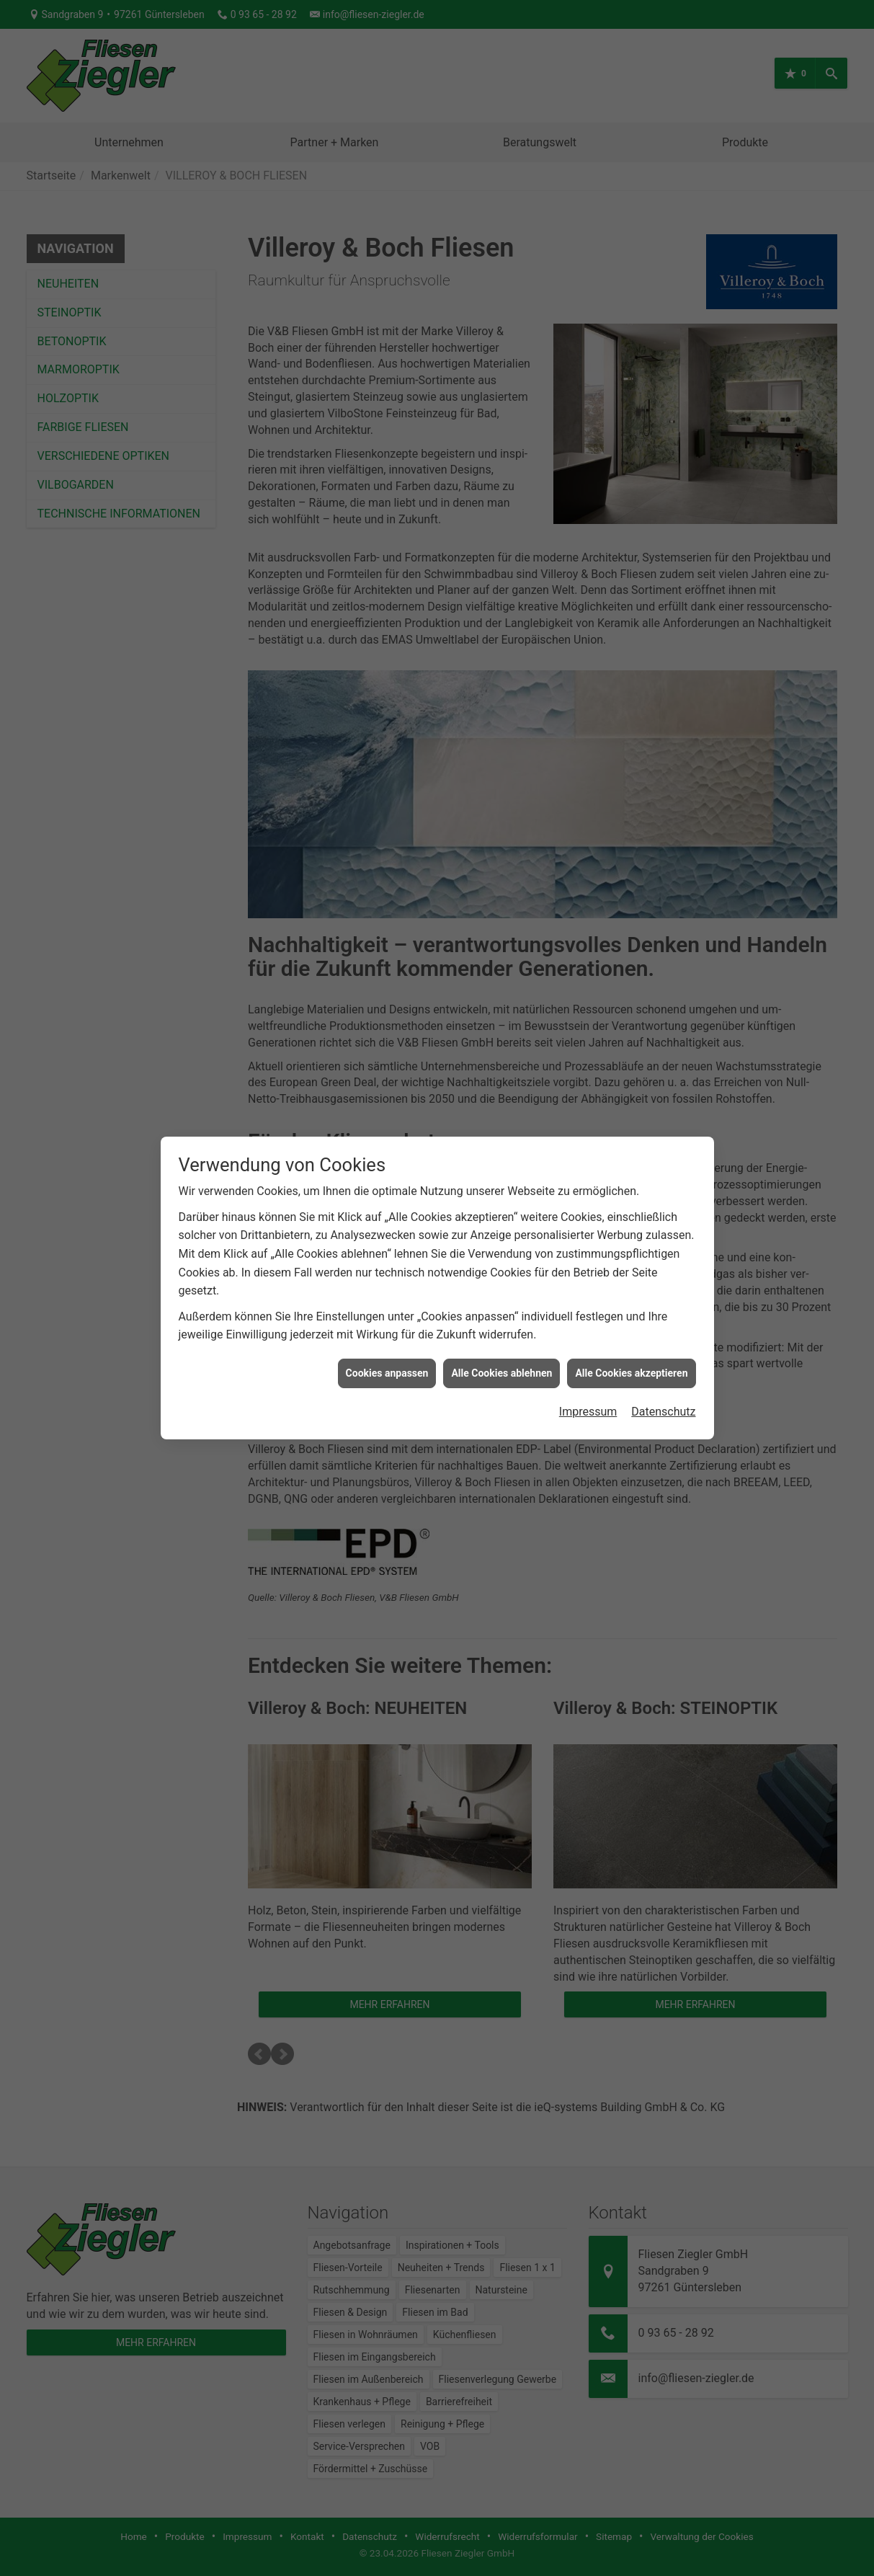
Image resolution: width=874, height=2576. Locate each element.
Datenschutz (663, 1395)
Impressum (588, 1395)
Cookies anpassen (387, 1356)
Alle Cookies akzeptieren (631, 1356)
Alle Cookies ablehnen (501, 1356)
